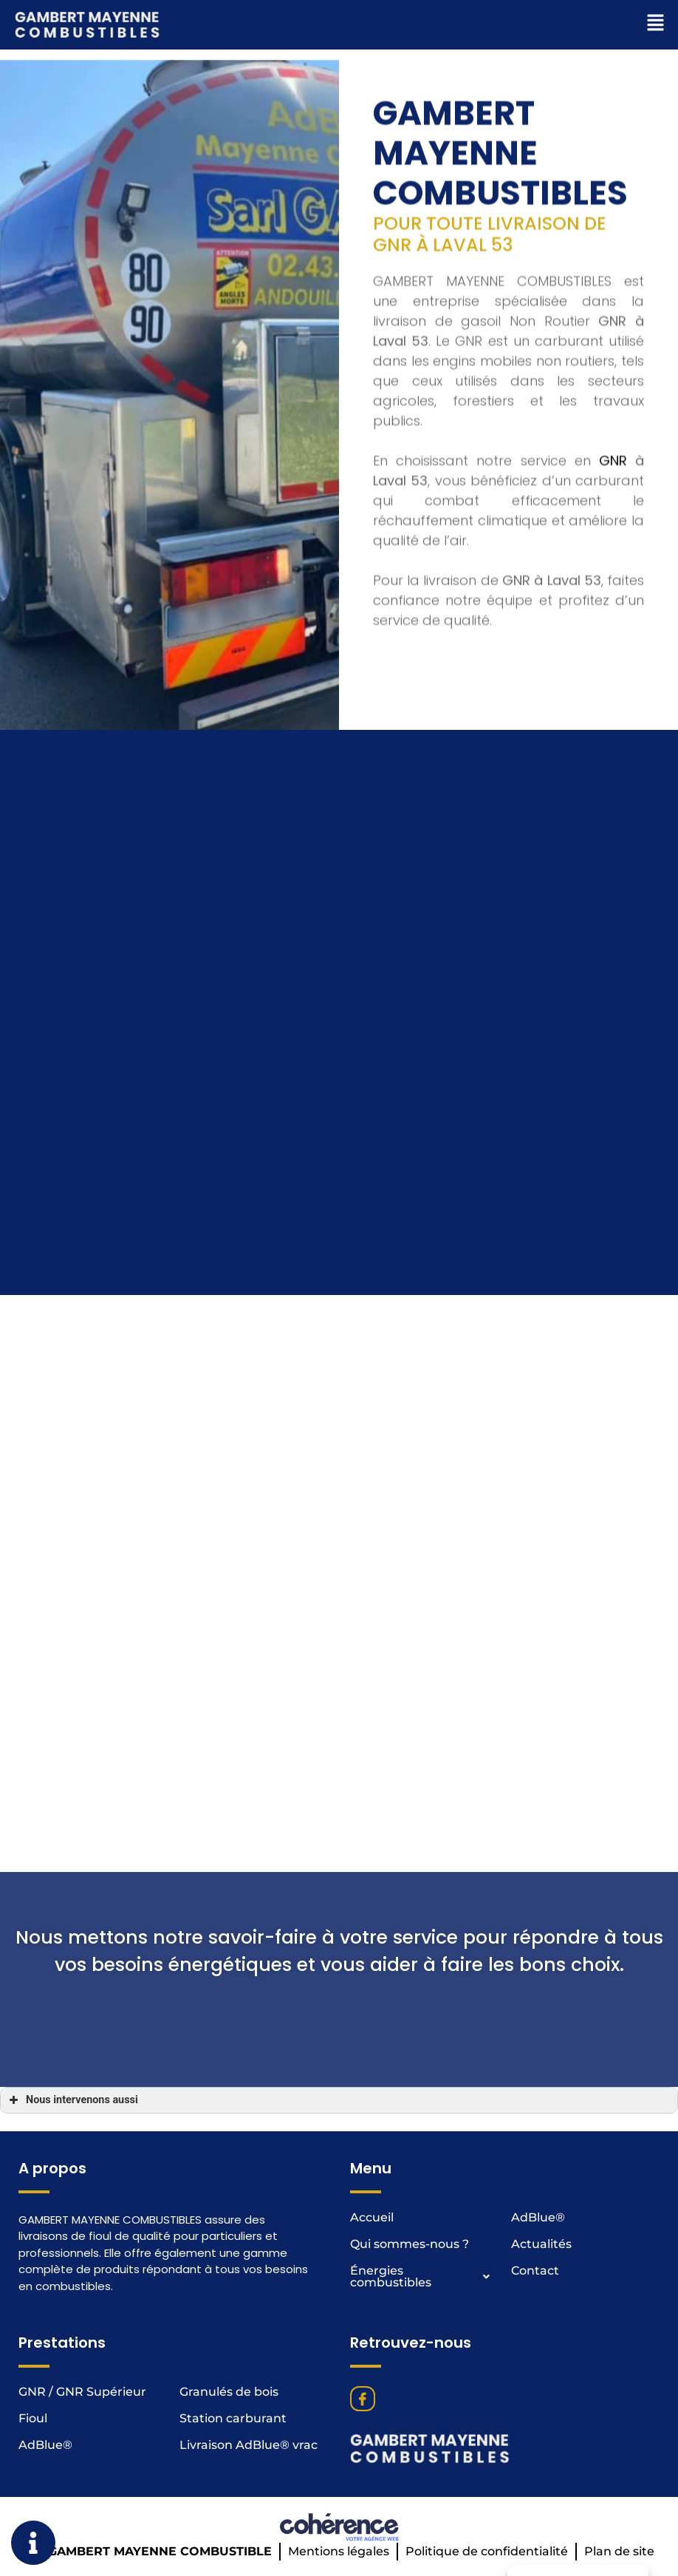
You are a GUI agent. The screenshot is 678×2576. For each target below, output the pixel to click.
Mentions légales (338, 2551)
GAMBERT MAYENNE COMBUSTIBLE (160, 2551)
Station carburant (233, 2418)
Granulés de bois (228, 2392)
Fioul (32, 2418)
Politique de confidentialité (486, 2551)
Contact (535, 2271)
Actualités (541, 2244)
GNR (613, 655)
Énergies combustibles (424, 2277)
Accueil (372, 2217)
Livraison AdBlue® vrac (248, 2445)
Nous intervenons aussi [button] (72, 2100)
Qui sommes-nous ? (409, 2244)
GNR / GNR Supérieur (82, 2392)
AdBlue (538, 2217)
